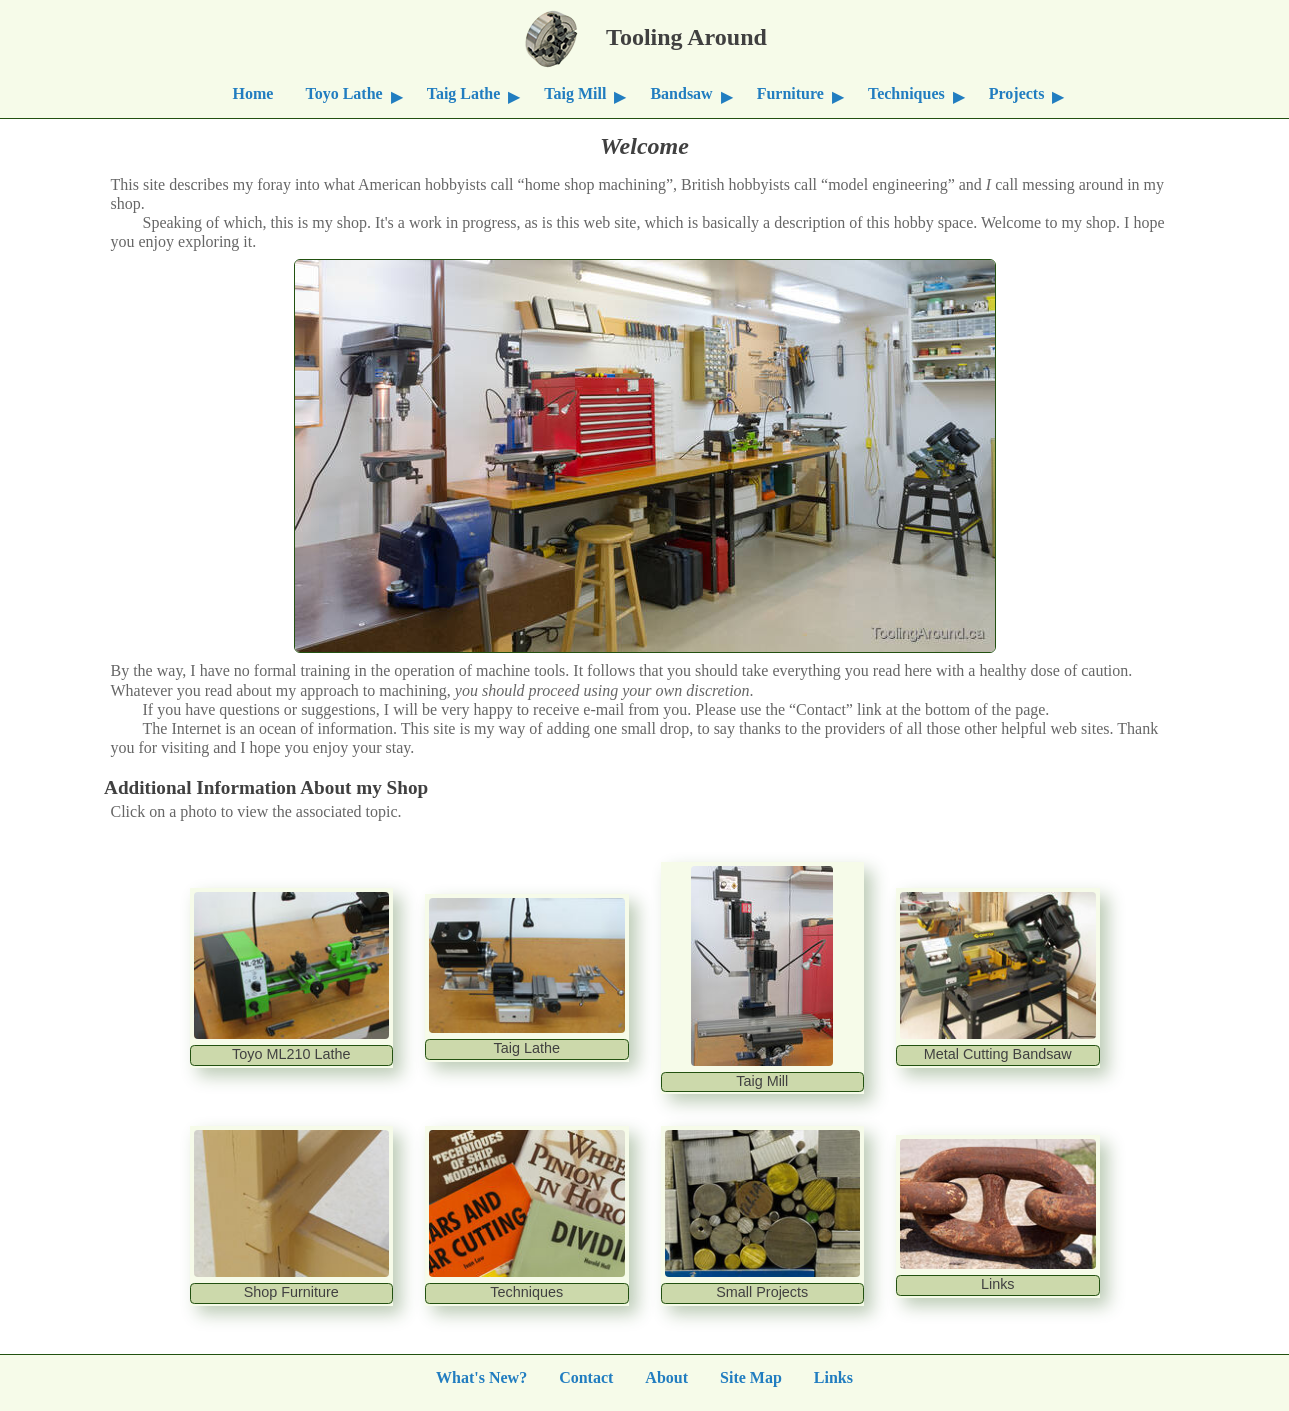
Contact (586, 1376)
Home (253, 92)
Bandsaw (681, 92)
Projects (1017, 92)
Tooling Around (645, 33)
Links (833, 1376)
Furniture (790, 92)
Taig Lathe (464, 92)
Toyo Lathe (343, 92)
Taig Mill (575, 92)
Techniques (906, 92)
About (666, 1376)
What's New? (481, 1376)
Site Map (751, 1376)
